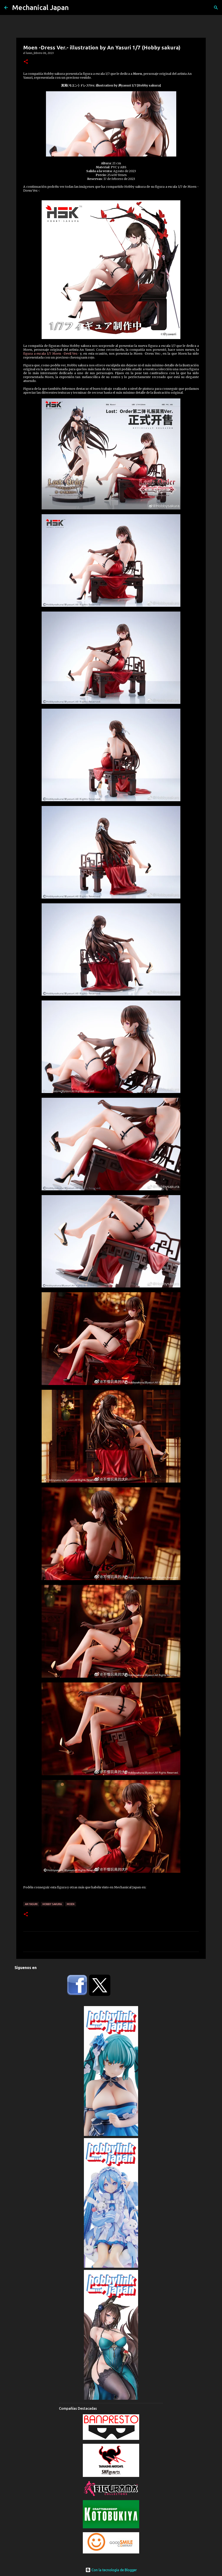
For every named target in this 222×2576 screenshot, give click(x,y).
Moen (70, 1904)
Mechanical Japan (40, 7)
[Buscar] (216, 7)
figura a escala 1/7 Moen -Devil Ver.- (51, 354)
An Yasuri (31, 1904)
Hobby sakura (52, 1904)
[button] (25, 62)
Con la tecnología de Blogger (111, 2570)
